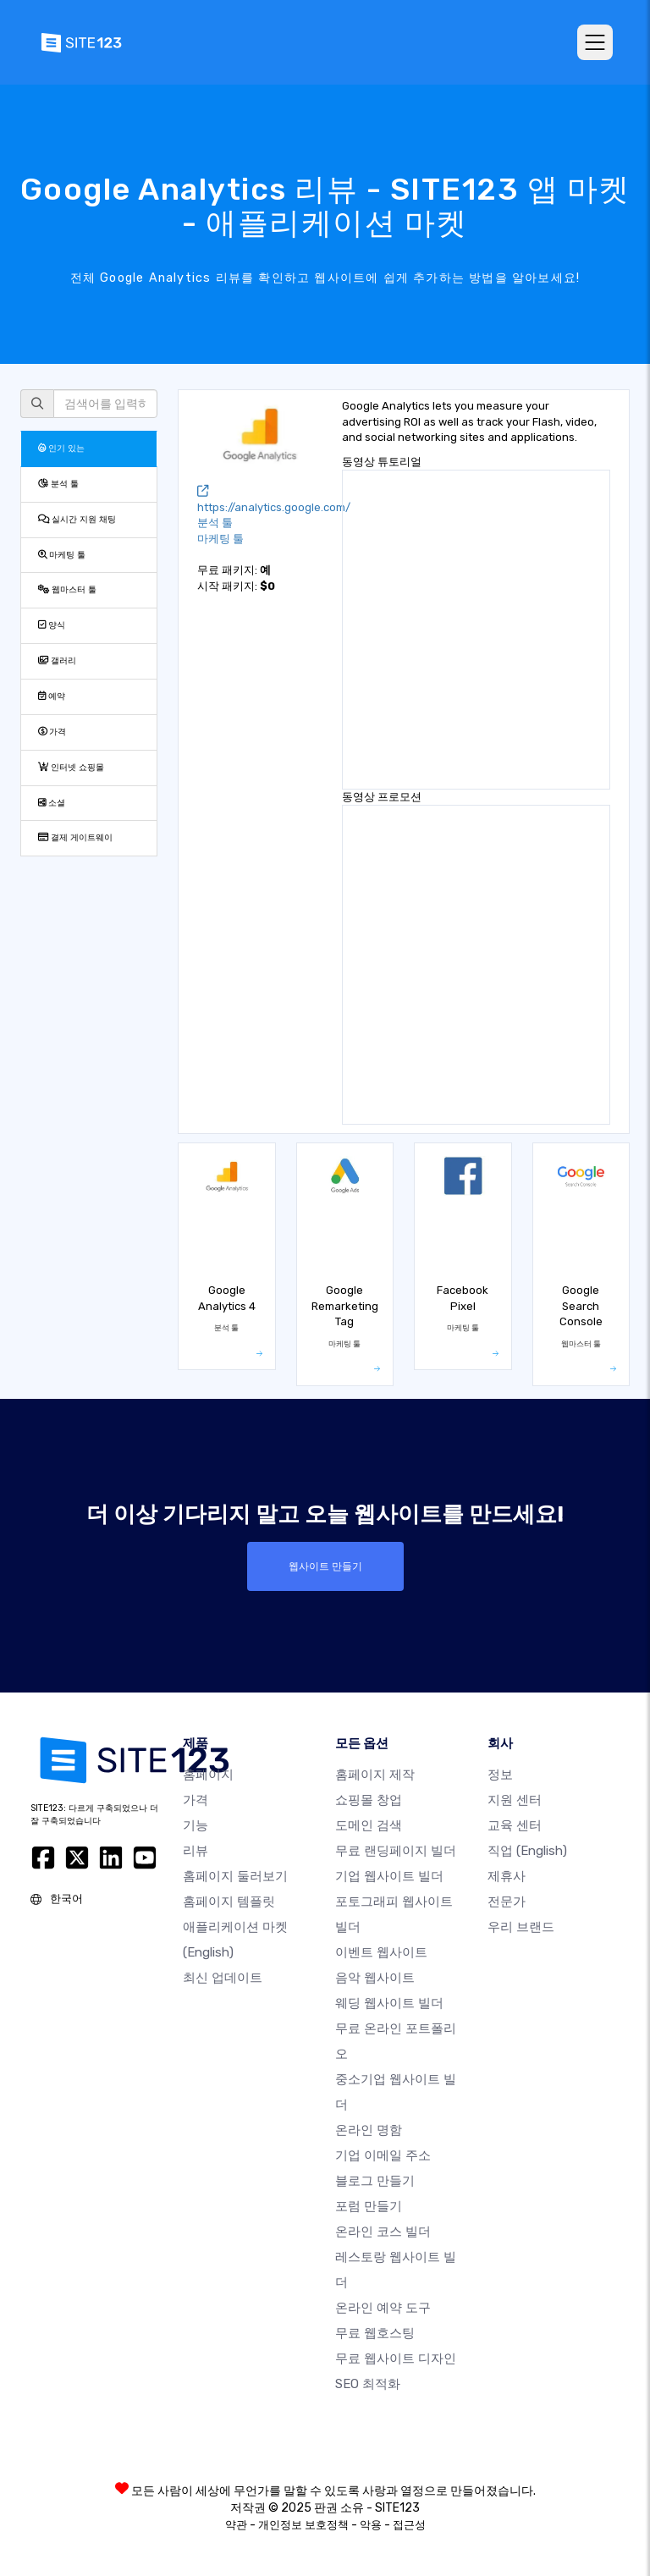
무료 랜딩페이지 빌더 (395, 1850)
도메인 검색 (368, 1825)
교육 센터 (515, 1825)
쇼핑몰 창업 (368, 1800)
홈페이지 (208, 1774)
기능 (195, 1825)
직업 (527, 1850)
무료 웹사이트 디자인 (395, 2358)
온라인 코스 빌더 (383, 2231)
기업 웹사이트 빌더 (389, 1876)
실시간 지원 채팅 (77, 519)
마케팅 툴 (61, 554)
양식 (51, 624)
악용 (371, 2524)
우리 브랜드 (521, 1927)
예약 (51, 696)
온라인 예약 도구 (383, 2307)
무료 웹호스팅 (375, 2333)
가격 (52, 731)
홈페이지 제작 (375, 1774)
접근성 (409, 2524)
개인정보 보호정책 (303, 2524)
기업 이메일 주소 (383, 2155)
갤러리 (57, 660)
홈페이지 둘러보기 (235, 1876)
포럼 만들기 (368, 2206)
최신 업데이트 (222, 1977)
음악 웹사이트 (375, 1977)
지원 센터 (515, 1800)
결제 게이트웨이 (75, 837)
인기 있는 (61, 448)
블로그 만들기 (375, 2180)
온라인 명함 (368, 2130)
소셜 (51, 802)
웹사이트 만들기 (325, 1566)
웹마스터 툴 (67, 589)
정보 (500, 1774)
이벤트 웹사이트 (381, 1952)
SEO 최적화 (367, 2384)
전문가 (507, 1901)
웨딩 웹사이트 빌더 (389, 2003)
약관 (236, 2524)
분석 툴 (58, 483)
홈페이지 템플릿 (229, 1901)
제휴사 (507, 1876)
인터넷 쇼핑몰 (71, 767)
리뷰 (195, 1850)
